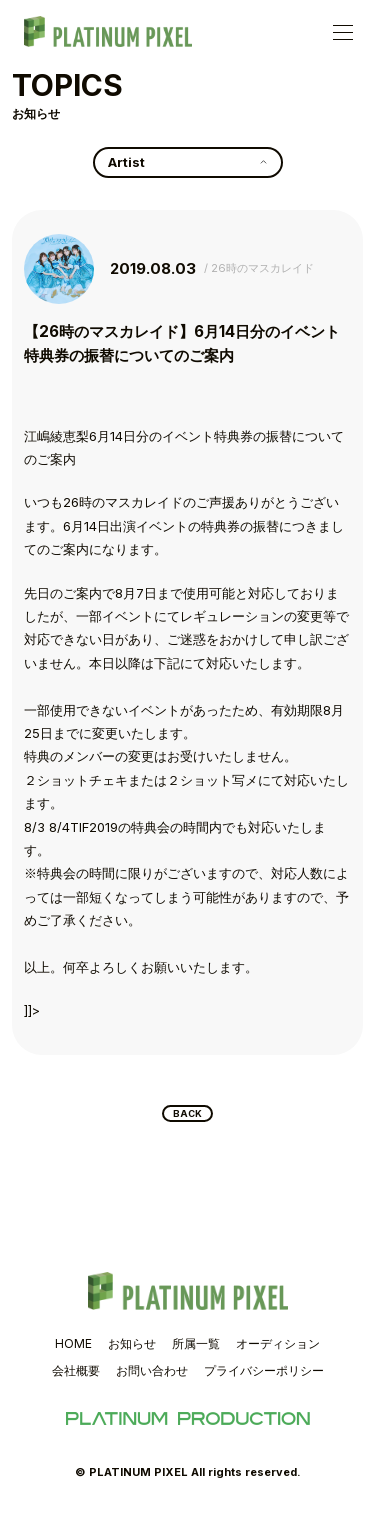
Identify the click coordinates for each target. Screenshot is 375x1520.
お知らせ (132, 1348)
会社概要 (76, 1375)
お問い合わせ (152, 1375)
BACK (187, 1116)
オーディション (278, 1348)
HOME (73, 1348)
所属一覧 (196, 1348)
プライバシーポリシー (264, 1375)
